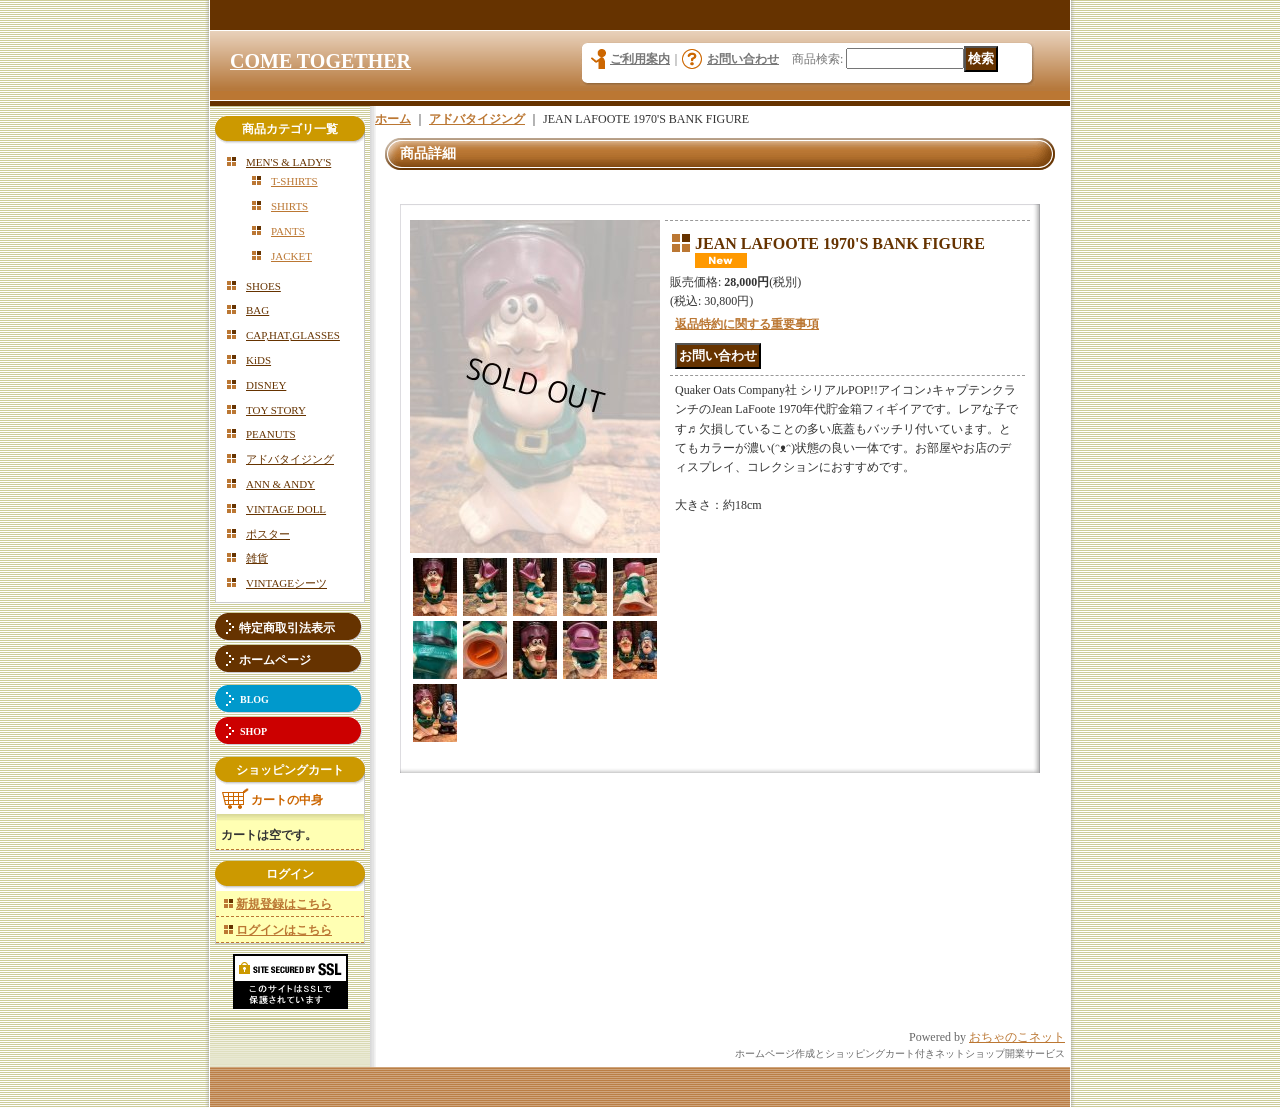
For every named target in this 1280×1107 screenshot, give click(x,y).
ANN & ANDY (280, 484)
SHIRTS (289, 206)
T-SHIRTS (294, 181)
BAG (257, 310)
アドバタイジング (290, 459)
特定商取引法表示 (287, 628)
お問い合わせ (743, 59)
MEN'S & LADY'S (288, 162)
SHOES (263, 286)
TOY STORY (276, 410)
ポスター (268, 534)
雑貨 (257, 558)
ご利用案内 (640, 59)
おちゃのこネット (1017, 1037)
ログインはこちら (284, 930)
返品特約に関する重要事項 (747, 324)
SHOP (253, 731)
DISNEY (266, 385)
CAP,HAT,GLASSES (293, 335)
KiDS (258, 360)
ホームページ (275, 660)
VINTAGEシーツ (286, 583)
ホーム (393, 119)
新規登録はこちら (284, 904)
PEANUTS (271, 434)
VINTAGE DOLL (286, 509)
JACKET (291, 256)
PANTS (288, 231)
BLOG (254, 699)
